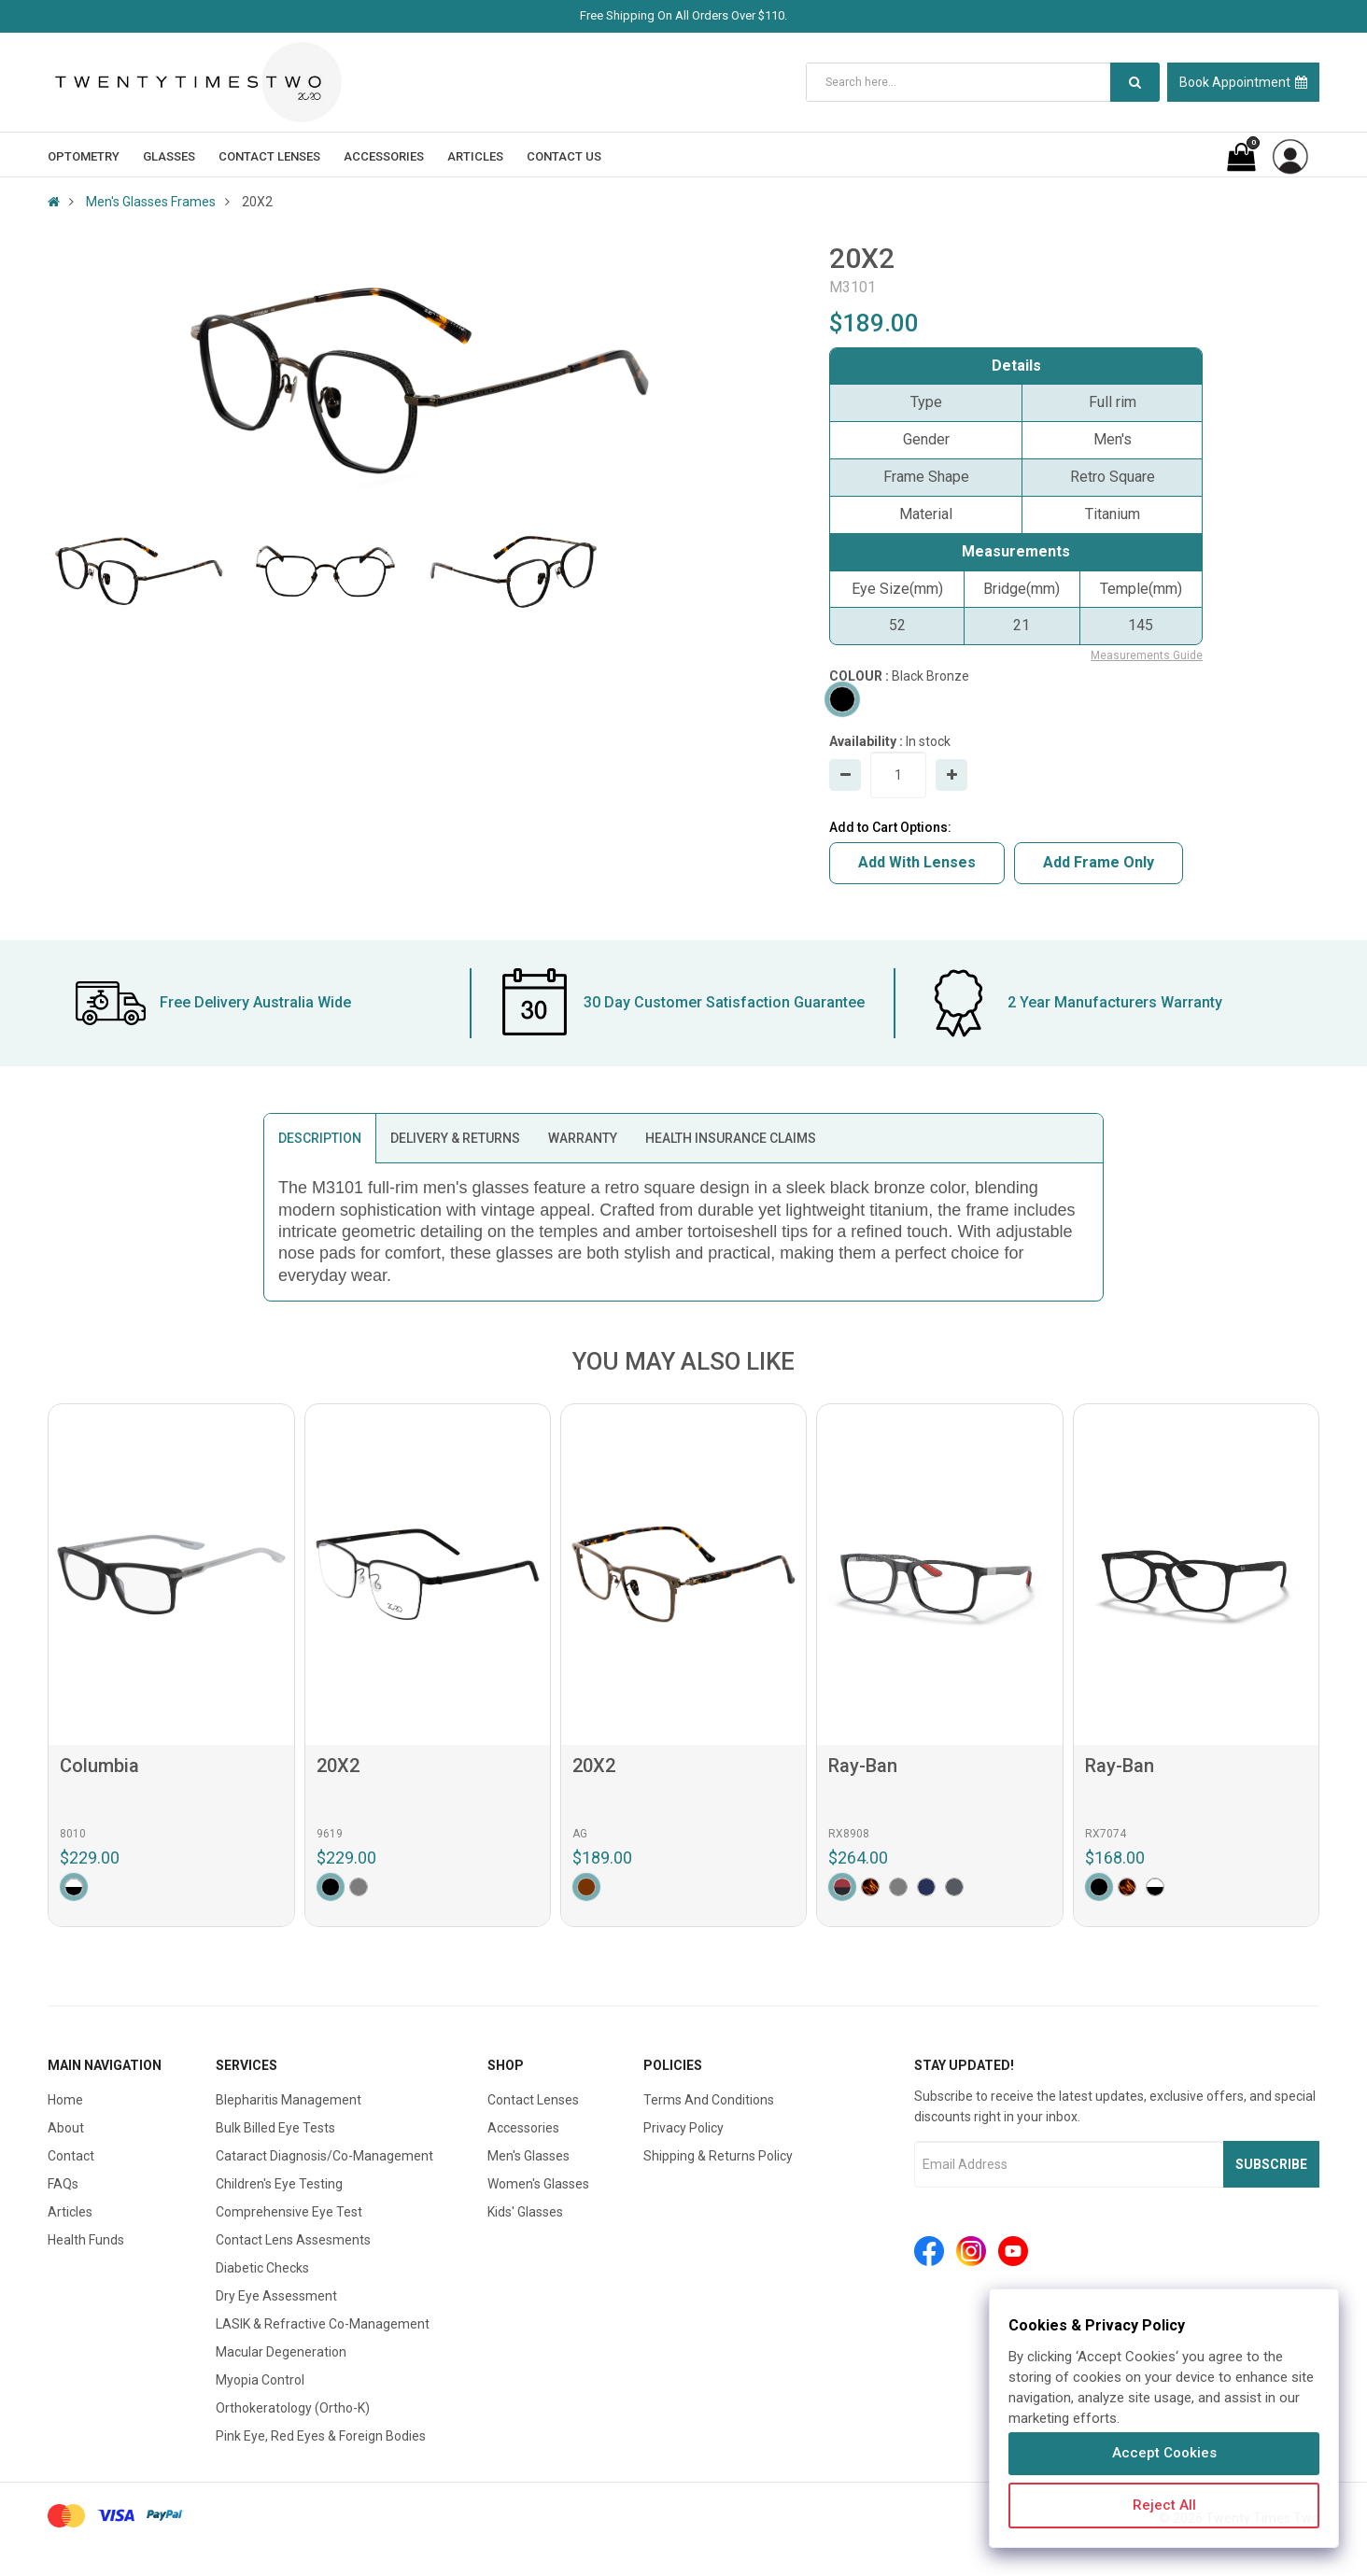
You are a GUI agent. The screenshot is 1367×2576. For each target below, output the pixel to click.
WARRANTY (582, 1138)
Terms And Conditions (708, 2099)
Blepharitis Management (288, 2099)
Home (65, 2099)
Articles (70, 2211)
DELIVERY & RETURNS (455, 1138)
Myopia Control (260, 2379)
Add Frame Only (1098, 862)
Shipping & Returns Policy (718, 2155)
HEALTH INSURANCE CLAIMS (730, 1138)
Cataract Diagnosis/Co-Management (324, 2155)
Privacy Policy (683, 2127)
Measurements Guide (1147, 655)
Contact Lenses (533, 2099)
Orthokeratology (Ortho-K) (293, 2407)
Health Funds (86, 2239)
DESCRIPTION (319, 1138)
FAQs (63, 2183)
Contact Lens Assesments (293, 2239)
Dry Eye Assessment (276, 2295)
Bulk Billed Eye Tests (275, 2127)
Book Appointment (1243, 82)
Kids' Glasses (525, 2211)
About (66, 2127)
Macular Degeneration (281, 2351)
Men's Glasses (528, 2155)
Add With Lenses (917, 862)
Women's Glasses (538, 2183)
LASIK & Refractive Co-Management (323, 2323)
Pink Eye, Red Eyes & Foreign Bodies (321, 2435)
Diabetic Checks (262, 2267)
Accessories (523, 2127)
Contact (71, 2155)
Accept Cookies (1164, 2452)
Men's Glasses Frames (151, 201)
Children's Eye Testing (279, 2183)
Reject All (1164, 2505)
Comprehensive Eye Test (289, 2211)
